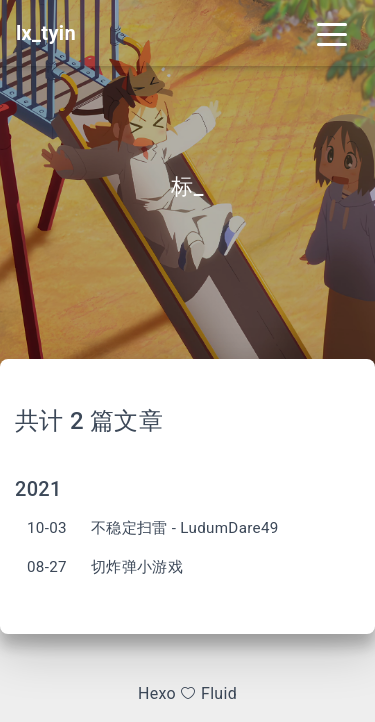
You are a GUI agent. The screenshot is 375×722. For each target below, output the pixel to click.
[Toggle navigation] (332, 33)
